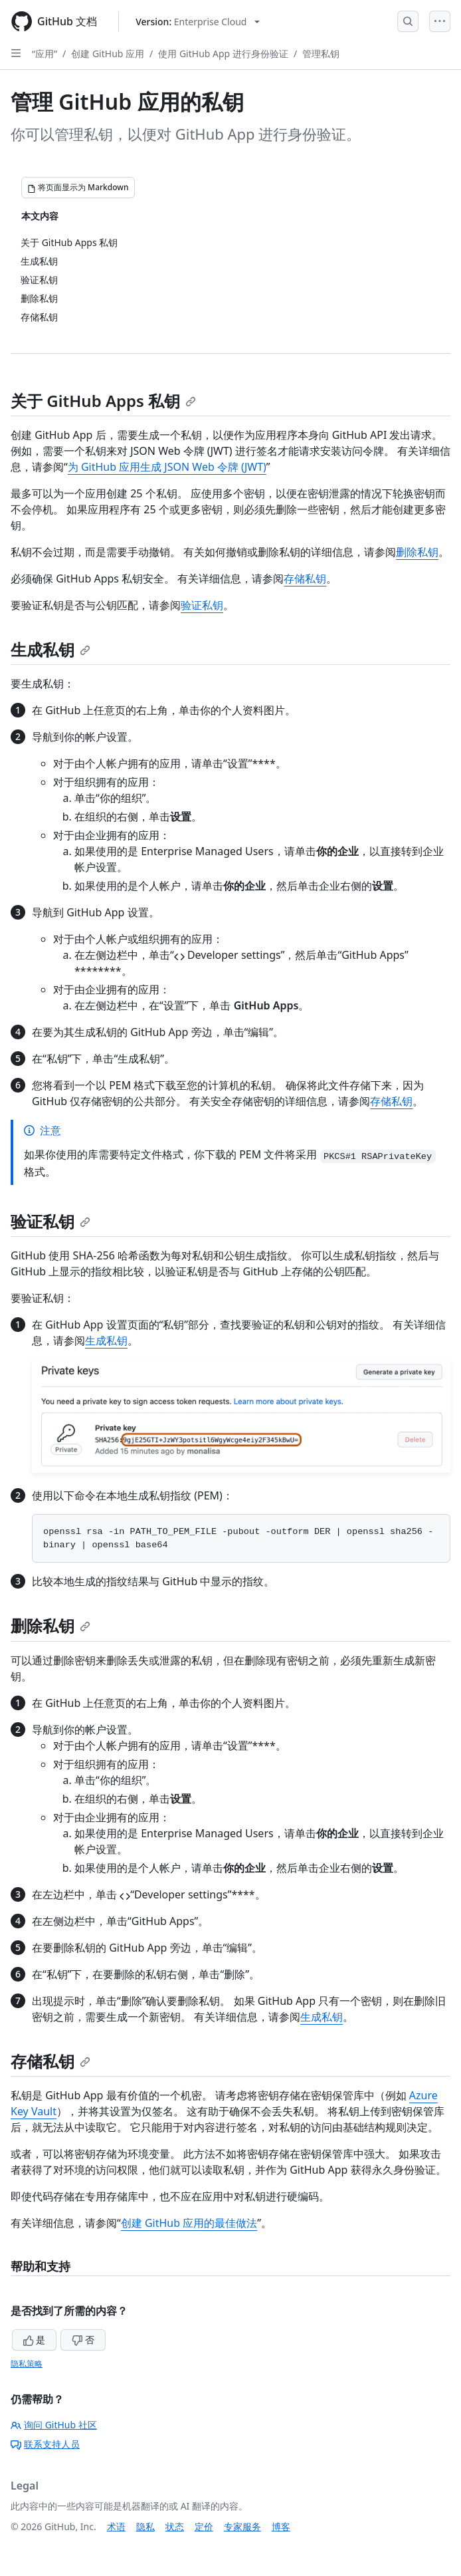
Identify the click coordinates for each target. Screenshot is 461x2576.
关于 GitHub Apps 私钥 (103, 401)
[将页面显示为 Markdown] (78, 187)
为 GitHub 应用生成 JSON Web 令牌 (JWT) (167, 466)
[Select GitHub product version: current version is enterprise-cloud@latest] (198, 21)
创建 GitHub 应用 (107, 53)
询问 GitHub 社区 (54, 2424)
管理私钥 (320, 53)
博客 (281, 2526)
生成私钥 (50, 649)
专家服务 (242, 2526)
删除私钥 (417, 552)
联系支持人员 (45, 2444)
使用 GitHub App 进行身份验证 (223, 53)
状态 (174, 2526)
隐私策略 (27, 2363)
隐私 (145, 2526)
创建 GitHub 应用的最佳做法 (189, 2223)
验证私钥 (202, 605)
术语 (116, 2526)
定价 (204, 2526)
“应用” (44, 53)
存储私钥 (305, 578)
